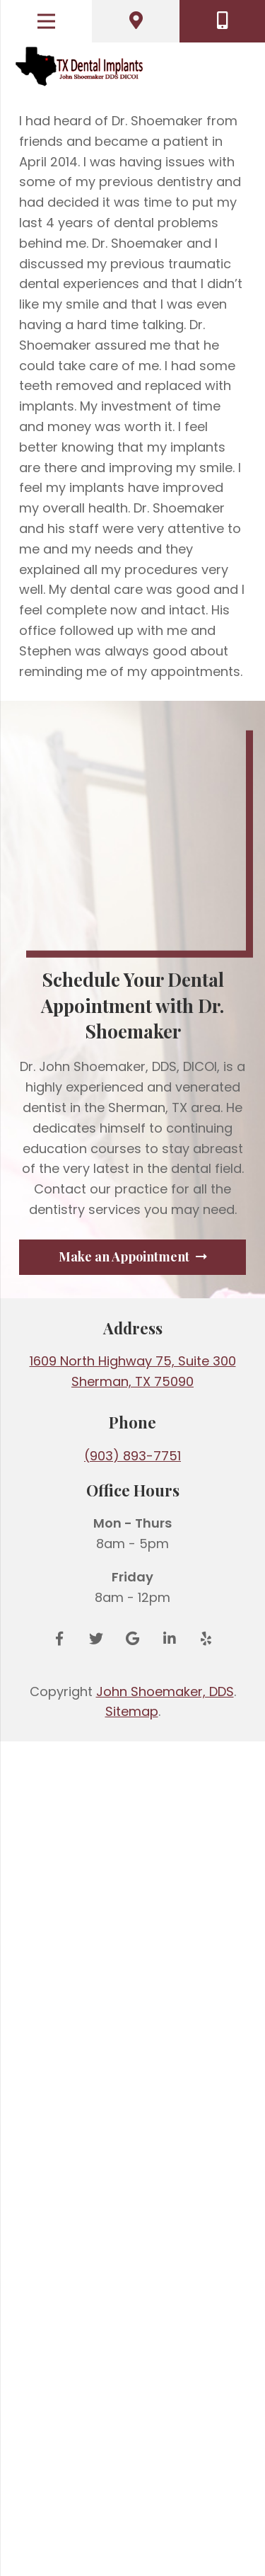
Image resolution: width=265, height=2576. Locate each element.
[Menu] (46, 21)
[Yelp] (206, 2473)
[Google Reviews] (133, 2473)
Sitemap (131, 2546)
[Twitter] (96, 2473)
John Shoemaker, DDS (165, 2526)
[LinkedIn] (170, 2473)
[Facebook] (59, 2473)
